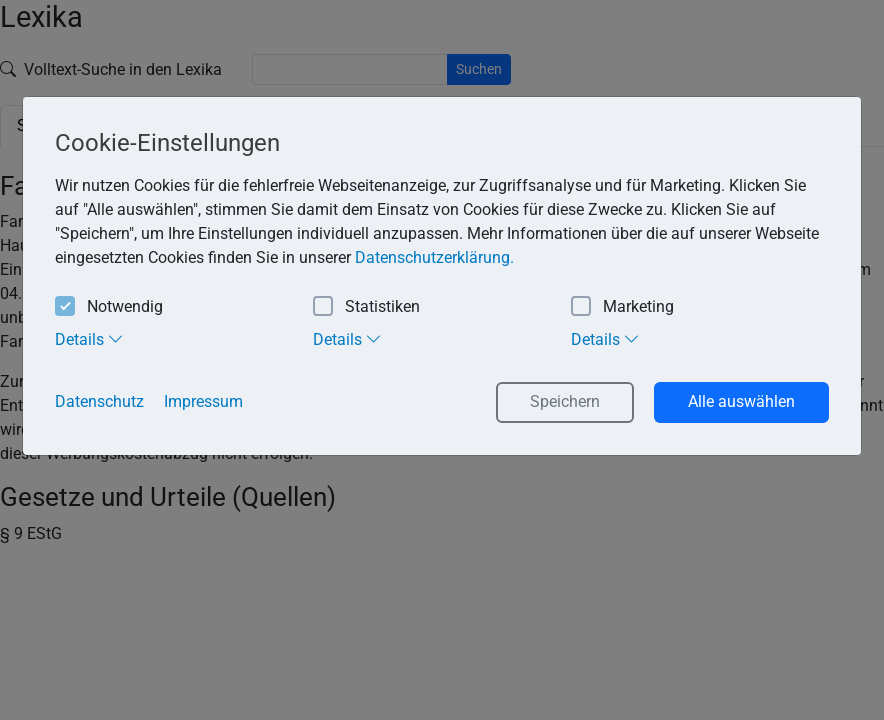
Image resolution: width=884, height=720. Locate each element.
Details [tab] (89, 339)
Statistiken (366, 307)
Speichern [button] (565, 401)
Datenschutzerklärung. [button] (434, 257)
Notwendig (109, 307)
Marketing (622, 307)
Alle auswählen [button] (741, 401)
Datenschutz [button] (99, 401)
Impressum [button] (203, 401)
